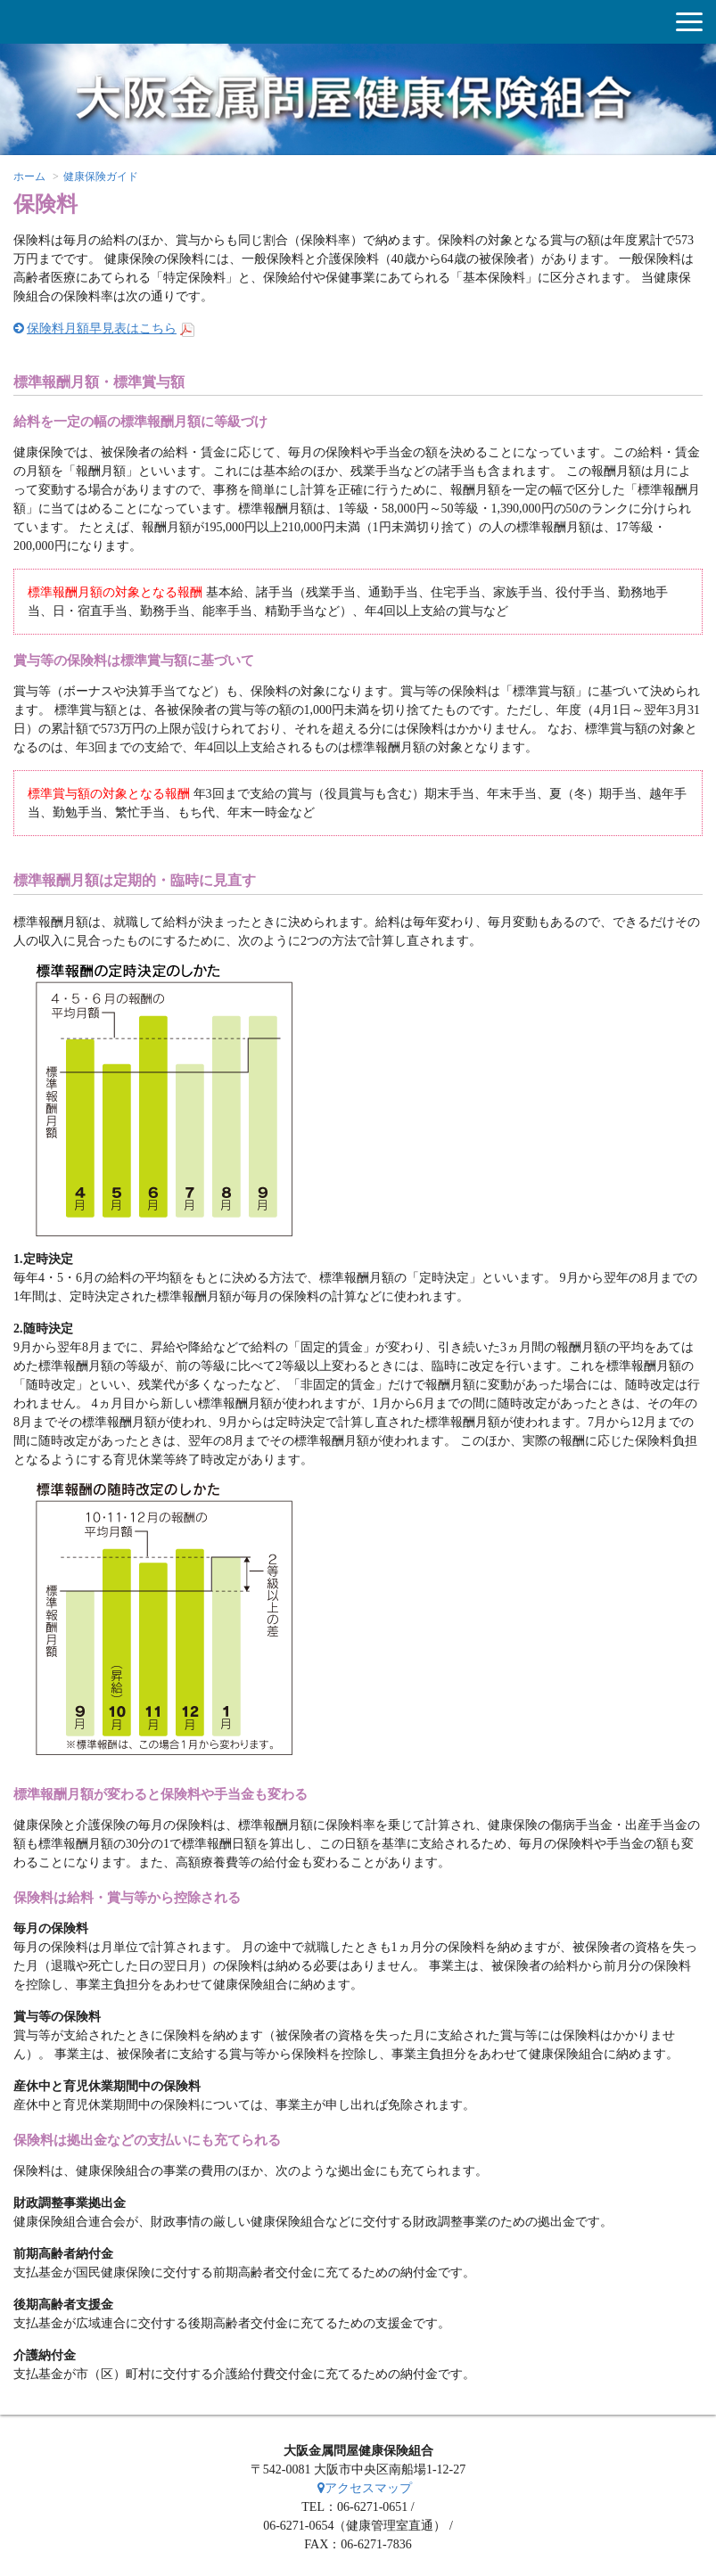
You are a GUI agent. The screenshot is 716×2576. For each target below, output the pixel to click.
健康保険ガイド (100, 176)
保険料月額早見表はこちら (102, 328)
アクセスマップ (364, 2488)
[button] (689, 22)
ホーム (29, 176)
